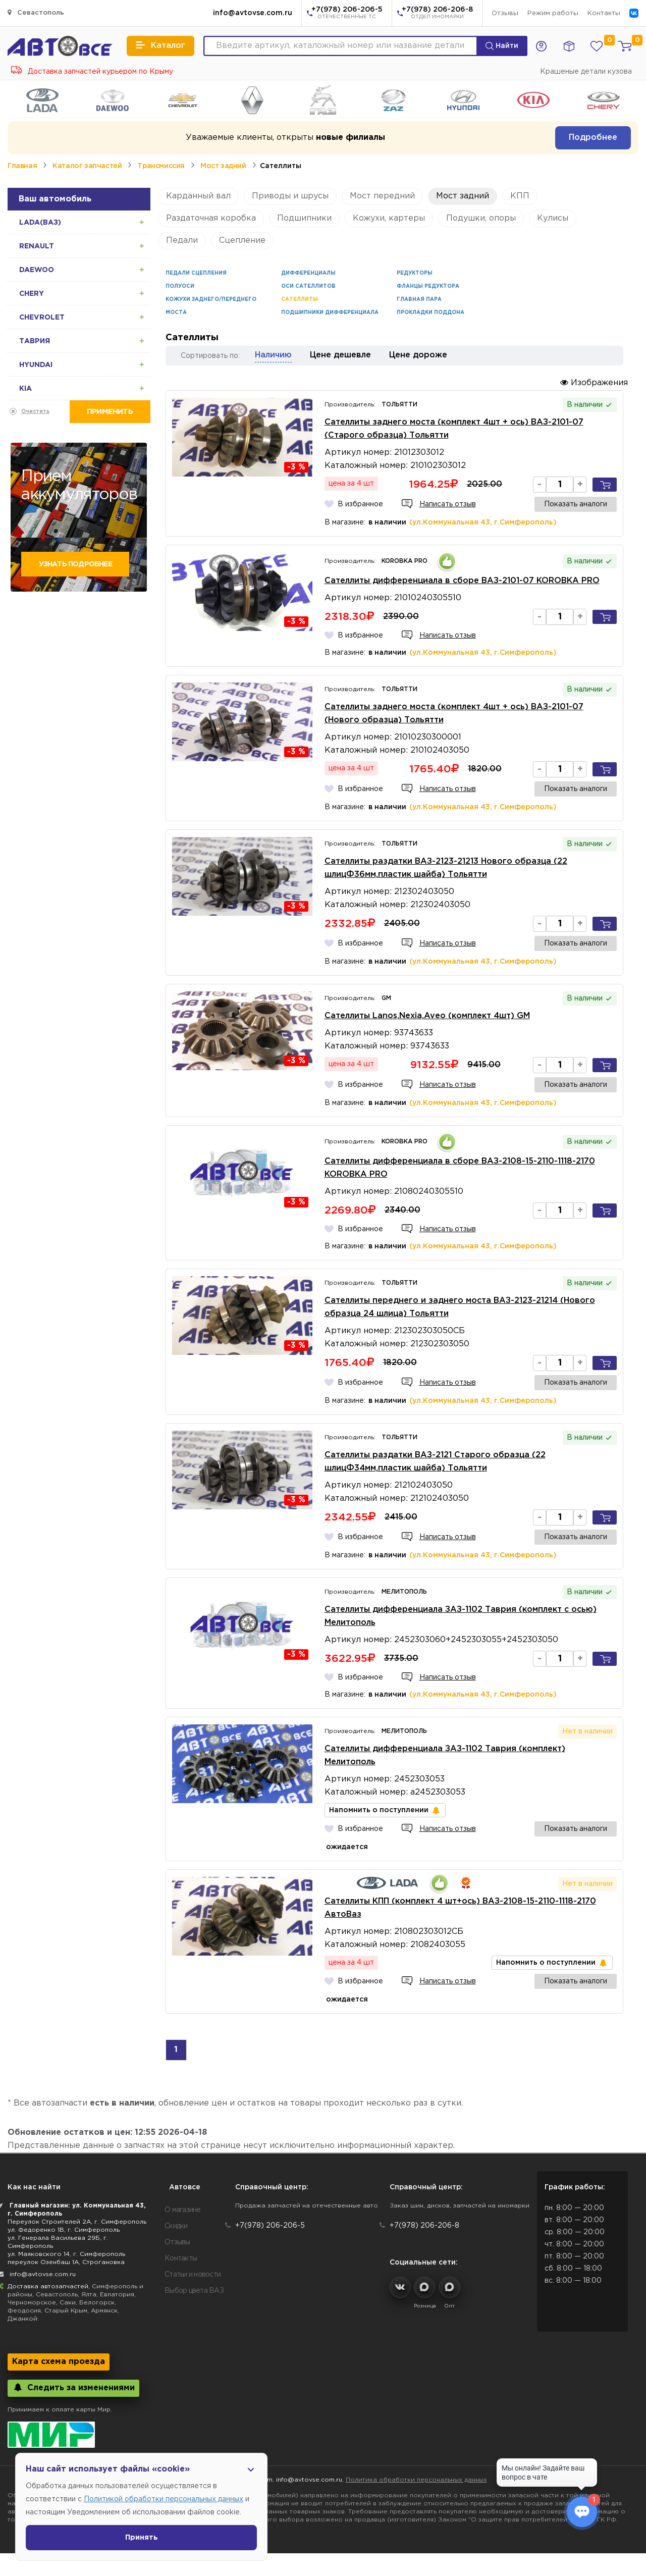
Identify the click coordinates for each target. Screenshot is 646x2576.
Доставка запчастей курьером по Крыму (92, 72)
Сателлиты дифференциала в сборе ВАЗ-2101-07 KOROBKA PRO (462, 581)
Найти (502, 46)
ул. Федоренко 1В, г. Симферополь (64, 2230)
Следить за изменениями (73, 2387)
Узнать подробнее (75, 564)
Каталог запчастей (87, 166)
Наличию (273, 355)
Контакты (603, 13)
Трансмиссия (161, 166)
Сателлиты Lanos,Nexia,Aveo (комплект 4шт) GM (427, 1016)
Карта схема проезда (58, 2361)
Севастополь (36, 12)
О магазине (183, 2210)
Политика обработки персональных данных (416, 2480)
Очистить (35, 411)
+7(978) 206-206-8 (437, 14)
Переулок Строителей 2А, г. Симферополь (77, 2222)
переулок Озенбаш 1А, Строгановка (66, 2262)
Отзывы (505, 13)
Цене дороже (418, 355)
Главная (22, 166)
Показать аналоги (575, 504)
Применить (110, 411)
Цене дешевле (340, 355)
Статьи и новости (193, 2275)
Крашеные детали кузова (586, 72)
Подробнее (593, 137)
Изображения (594, 382)
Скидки (176, 2226)
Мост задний (223, 166)
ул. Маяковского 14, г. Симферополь (66, 2254)
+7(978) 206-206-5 (347, 14)
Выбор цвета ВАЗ (194, 2291)
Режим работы (552, 13)
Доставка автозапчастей (48, 2286)
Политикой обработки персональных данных (163, 2499)
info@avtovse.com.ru (252, 13)
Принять (141, 2538)
